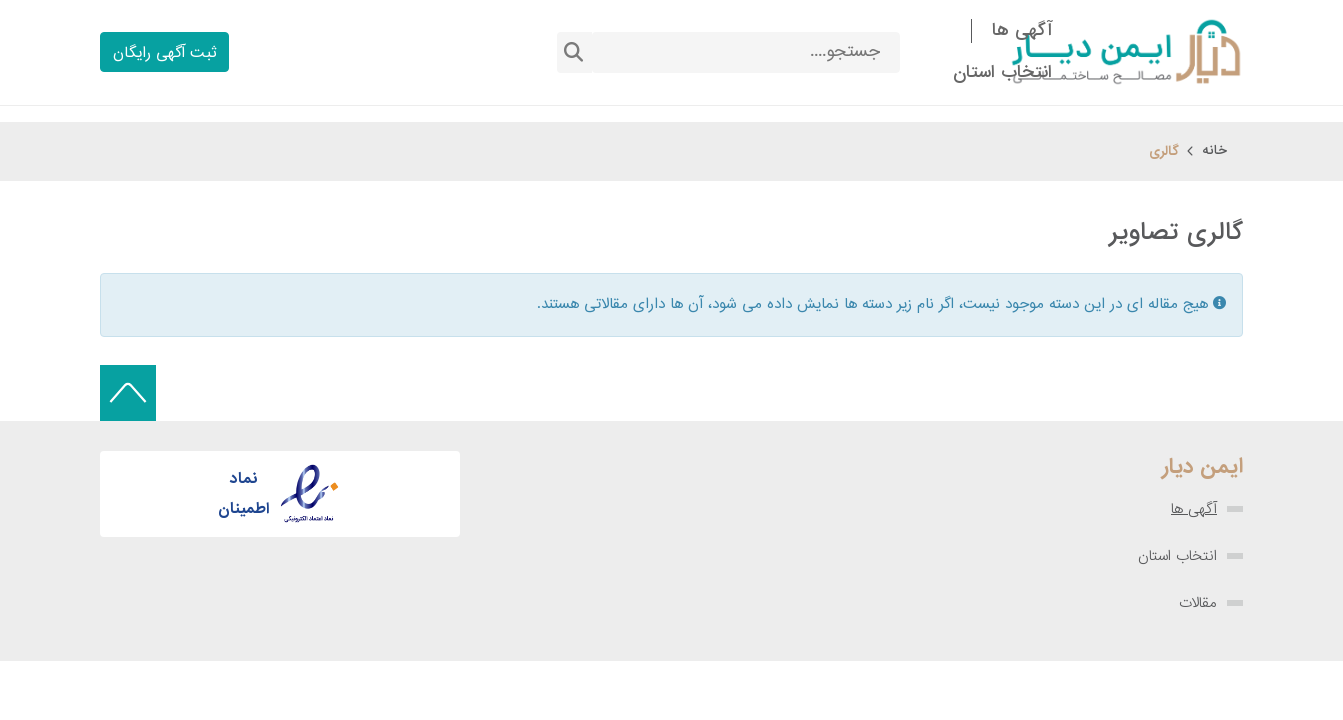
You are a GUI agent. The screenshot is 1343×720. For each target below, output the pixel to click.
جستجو (574, 52)
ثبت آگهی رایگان (164, 53)
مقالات (1198, 603)
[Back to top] (128, 393)
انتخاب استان (1177, 556)
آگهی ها (1194, 509)
